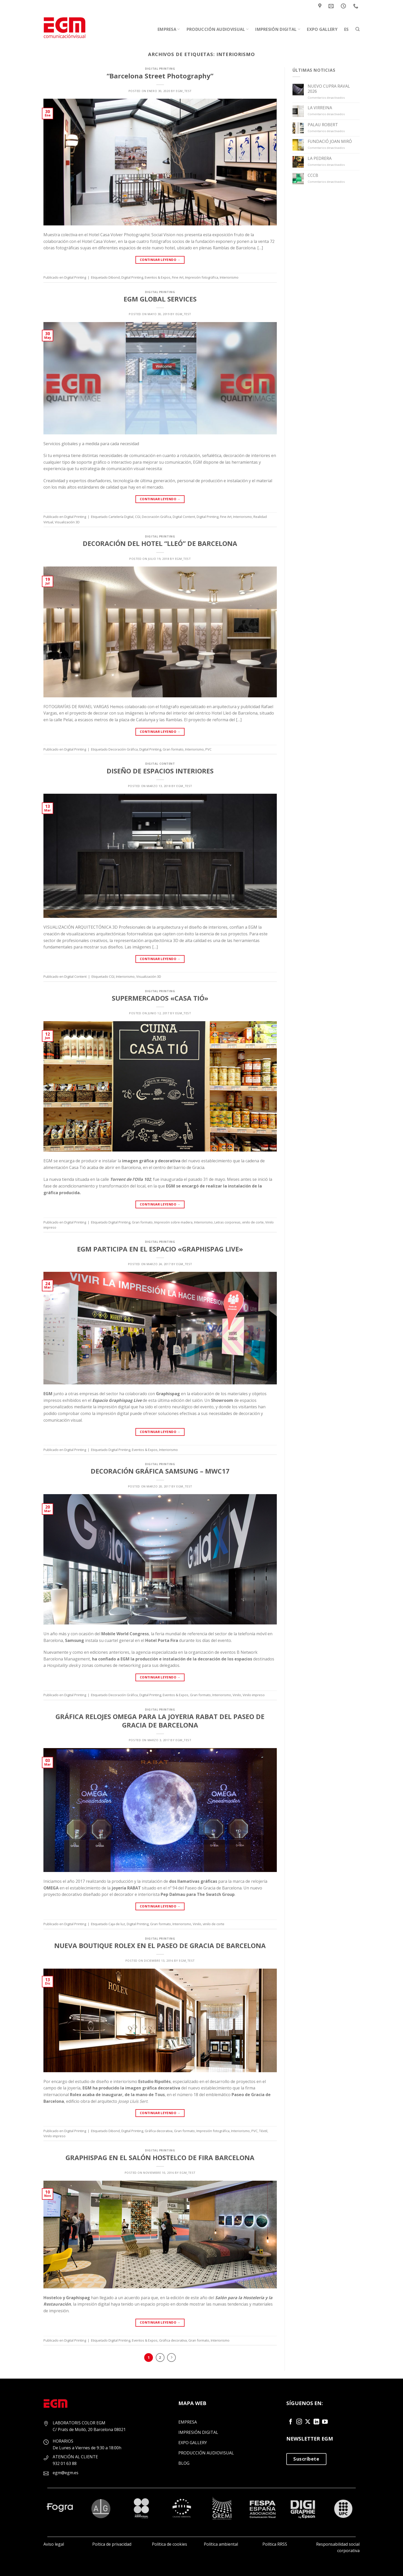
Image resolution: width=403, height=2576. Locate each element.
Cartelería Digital (120, 516)
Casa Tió (77, 1167)
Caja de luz (116, 1924)
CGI (137, 516)
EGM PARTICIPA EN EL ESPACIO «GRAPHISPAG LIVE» (160, 1249)
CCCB (313, 175)
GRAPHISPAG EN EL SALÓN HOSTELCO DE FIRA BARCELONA (160, 2157)
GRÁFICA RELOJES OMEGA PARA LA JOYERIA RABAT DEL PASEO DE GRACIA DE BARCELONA (160, 1721)
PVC (208, 749)
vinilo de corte (253, 1222)
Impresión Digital (277, 29)
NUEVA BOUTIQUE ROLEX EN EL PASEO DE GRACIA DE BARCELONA (160, 1945)
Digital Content (184, 516)
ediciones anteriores (109, 1652)
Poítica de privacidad (111, 2544)
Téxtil (263, 2131)
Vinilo (237, 1695)
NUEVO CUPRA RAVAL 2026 (329, 89)
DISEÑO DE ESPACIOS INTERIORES (160, 770)
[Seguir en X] (307, 2422)
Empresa (169, 29)
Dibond (114, 277)
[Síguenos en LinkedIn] (316, 2422)
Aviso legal (53, 2544)
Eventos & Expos (157, 277)
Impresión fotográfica (201, 277)
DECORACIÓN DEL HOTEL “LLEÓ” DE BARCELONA (160, 543)
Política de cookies (169, 2544)
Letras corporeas (227, 1222)
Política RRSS (274, 2544)
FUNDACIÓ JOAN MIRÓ (330, 141)
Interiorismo (229, 277)
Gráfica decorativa (158, 2131)
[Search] (357, 29)
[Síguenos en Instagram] (299, 2422)
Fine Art (178, 277)
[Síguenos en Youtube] (325, 2422)
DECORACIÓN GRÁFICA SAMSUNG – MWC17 (160, 1471)
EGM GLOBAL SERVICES (160, 299)
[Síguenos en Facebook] (291, 2422)
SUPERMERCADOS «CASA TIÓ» (160, 998)
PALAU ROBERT (323, 124)
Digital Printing (160, 68)
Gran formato (173, 749)
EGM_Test (183, 91)
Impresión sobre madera (173, 1222)
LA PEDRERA (320, 158)
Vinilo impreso (254, 1695)
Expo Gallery (322, 29)
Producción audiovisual (218, 29)
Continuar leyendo (160, 259)
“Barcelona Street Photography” (160, 75)
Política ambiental (221, 2544)
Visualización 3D (67, 522)
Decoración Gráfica (156, 516)
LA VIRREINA (320, 107)
